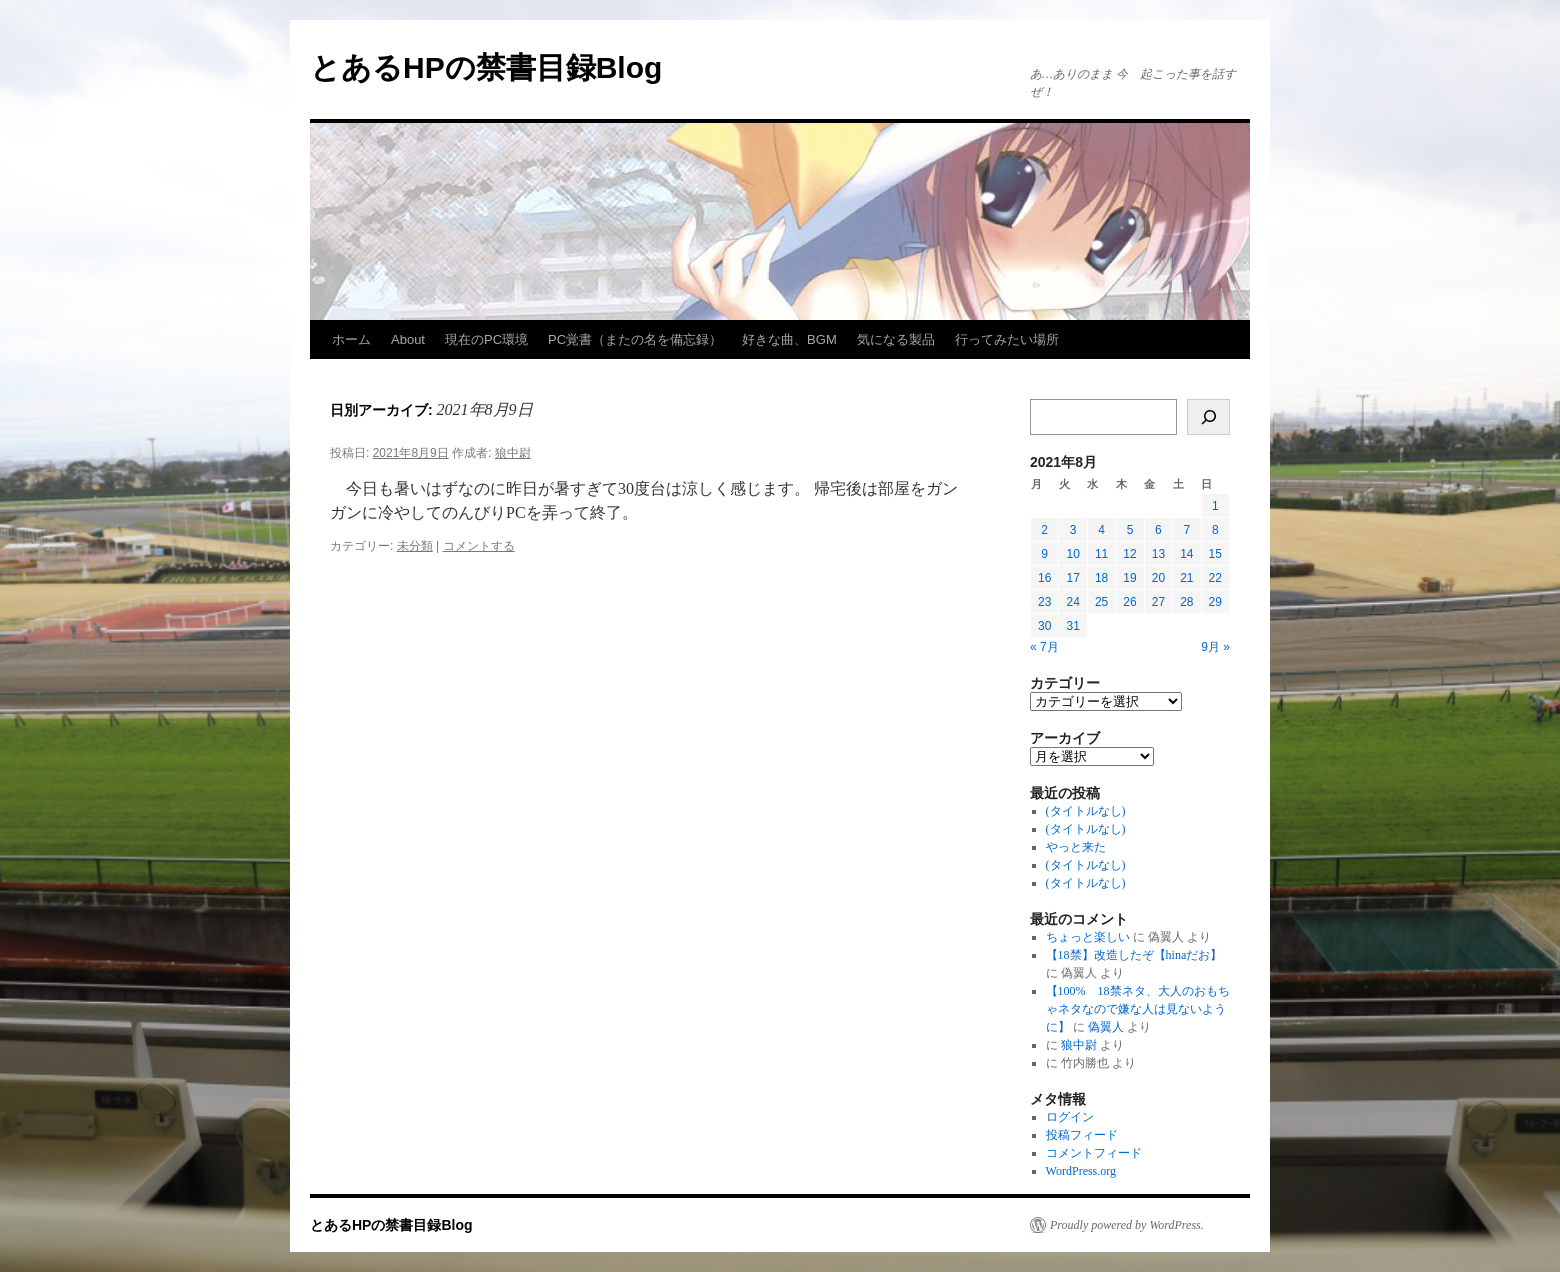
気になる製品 (896, 339)
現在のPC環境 (486, 339)
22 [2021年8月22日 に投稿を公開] (1215, 578)
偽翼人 (1106, 1027)
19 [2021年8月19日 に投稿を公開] (1129, 578)
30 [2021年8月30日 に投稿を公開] (1044, 626)
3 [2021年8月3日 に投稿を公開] (1073, 530)
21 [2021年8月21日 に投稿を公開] (1186, 578)
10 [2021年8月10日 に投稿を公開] (1072, 554)
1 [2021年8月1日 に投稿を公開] (1215, 506)
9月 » (1215, 647)
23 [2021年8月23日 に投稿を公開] (1044, 602)
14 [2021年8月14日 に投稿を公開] (1186, 554)
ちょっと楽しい (1088, 937)
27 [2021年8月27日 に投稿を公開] (1158, 602)
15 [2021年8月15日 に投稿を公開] (1215, 554)
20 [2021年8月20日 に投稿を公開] (1158, 578)
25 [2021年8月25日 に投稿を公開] (1101, 602)
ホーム (351, 339)
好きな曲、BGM (789, 339)
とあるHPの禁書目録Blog (486, 67)
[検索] (1208, 417)
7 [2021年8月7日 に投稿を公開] (1186, 530)
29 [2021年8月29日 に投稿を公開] (1215, 602)
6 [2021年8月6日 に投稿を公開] (1158, 530)
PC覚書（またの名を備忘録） (635, 339)
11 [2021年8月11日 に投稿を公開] (1101, 554)
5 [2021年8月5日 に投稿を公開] (1130, 530)
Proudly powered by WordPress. (1127, 1225)
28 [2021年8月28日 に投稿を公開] (1186, 602)
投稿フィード (1082, 1135)
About (408, 339)
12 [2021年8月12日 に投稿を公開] (1129, 554)
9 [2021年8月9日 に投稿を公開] (1044, 554)
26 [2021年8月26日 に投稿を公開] (1129, 602)
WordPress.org (1081, 1171)
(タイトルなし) (1086, 811)
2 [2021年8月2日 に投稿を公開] (1044, 530)
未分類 (415, 546)
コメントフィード (1094, 1153)
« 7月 (1044, 647)
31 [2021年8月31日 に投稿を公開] (1072, 626)
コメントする (479, 546)
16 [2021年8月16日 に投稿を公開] (1044, 578)
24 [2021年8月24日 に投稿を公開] (1072, 602)
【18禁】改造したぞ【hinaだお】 (1134, 955)
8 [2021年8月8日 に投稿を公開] (1215, 530)
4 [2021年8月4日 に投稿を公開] (1101, 530)
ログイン (1070, 1117)
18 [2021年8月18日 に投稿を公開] (1101, 578)
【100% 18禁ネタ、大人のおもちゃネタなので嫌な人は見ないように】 (1138, 1009)
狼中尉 (513, 453)
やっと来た (1076, 847)
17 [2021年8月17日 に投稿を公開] (1072, 578)
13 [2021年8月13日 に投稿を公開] (1158, 554)
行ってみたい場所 (1007, 339)
